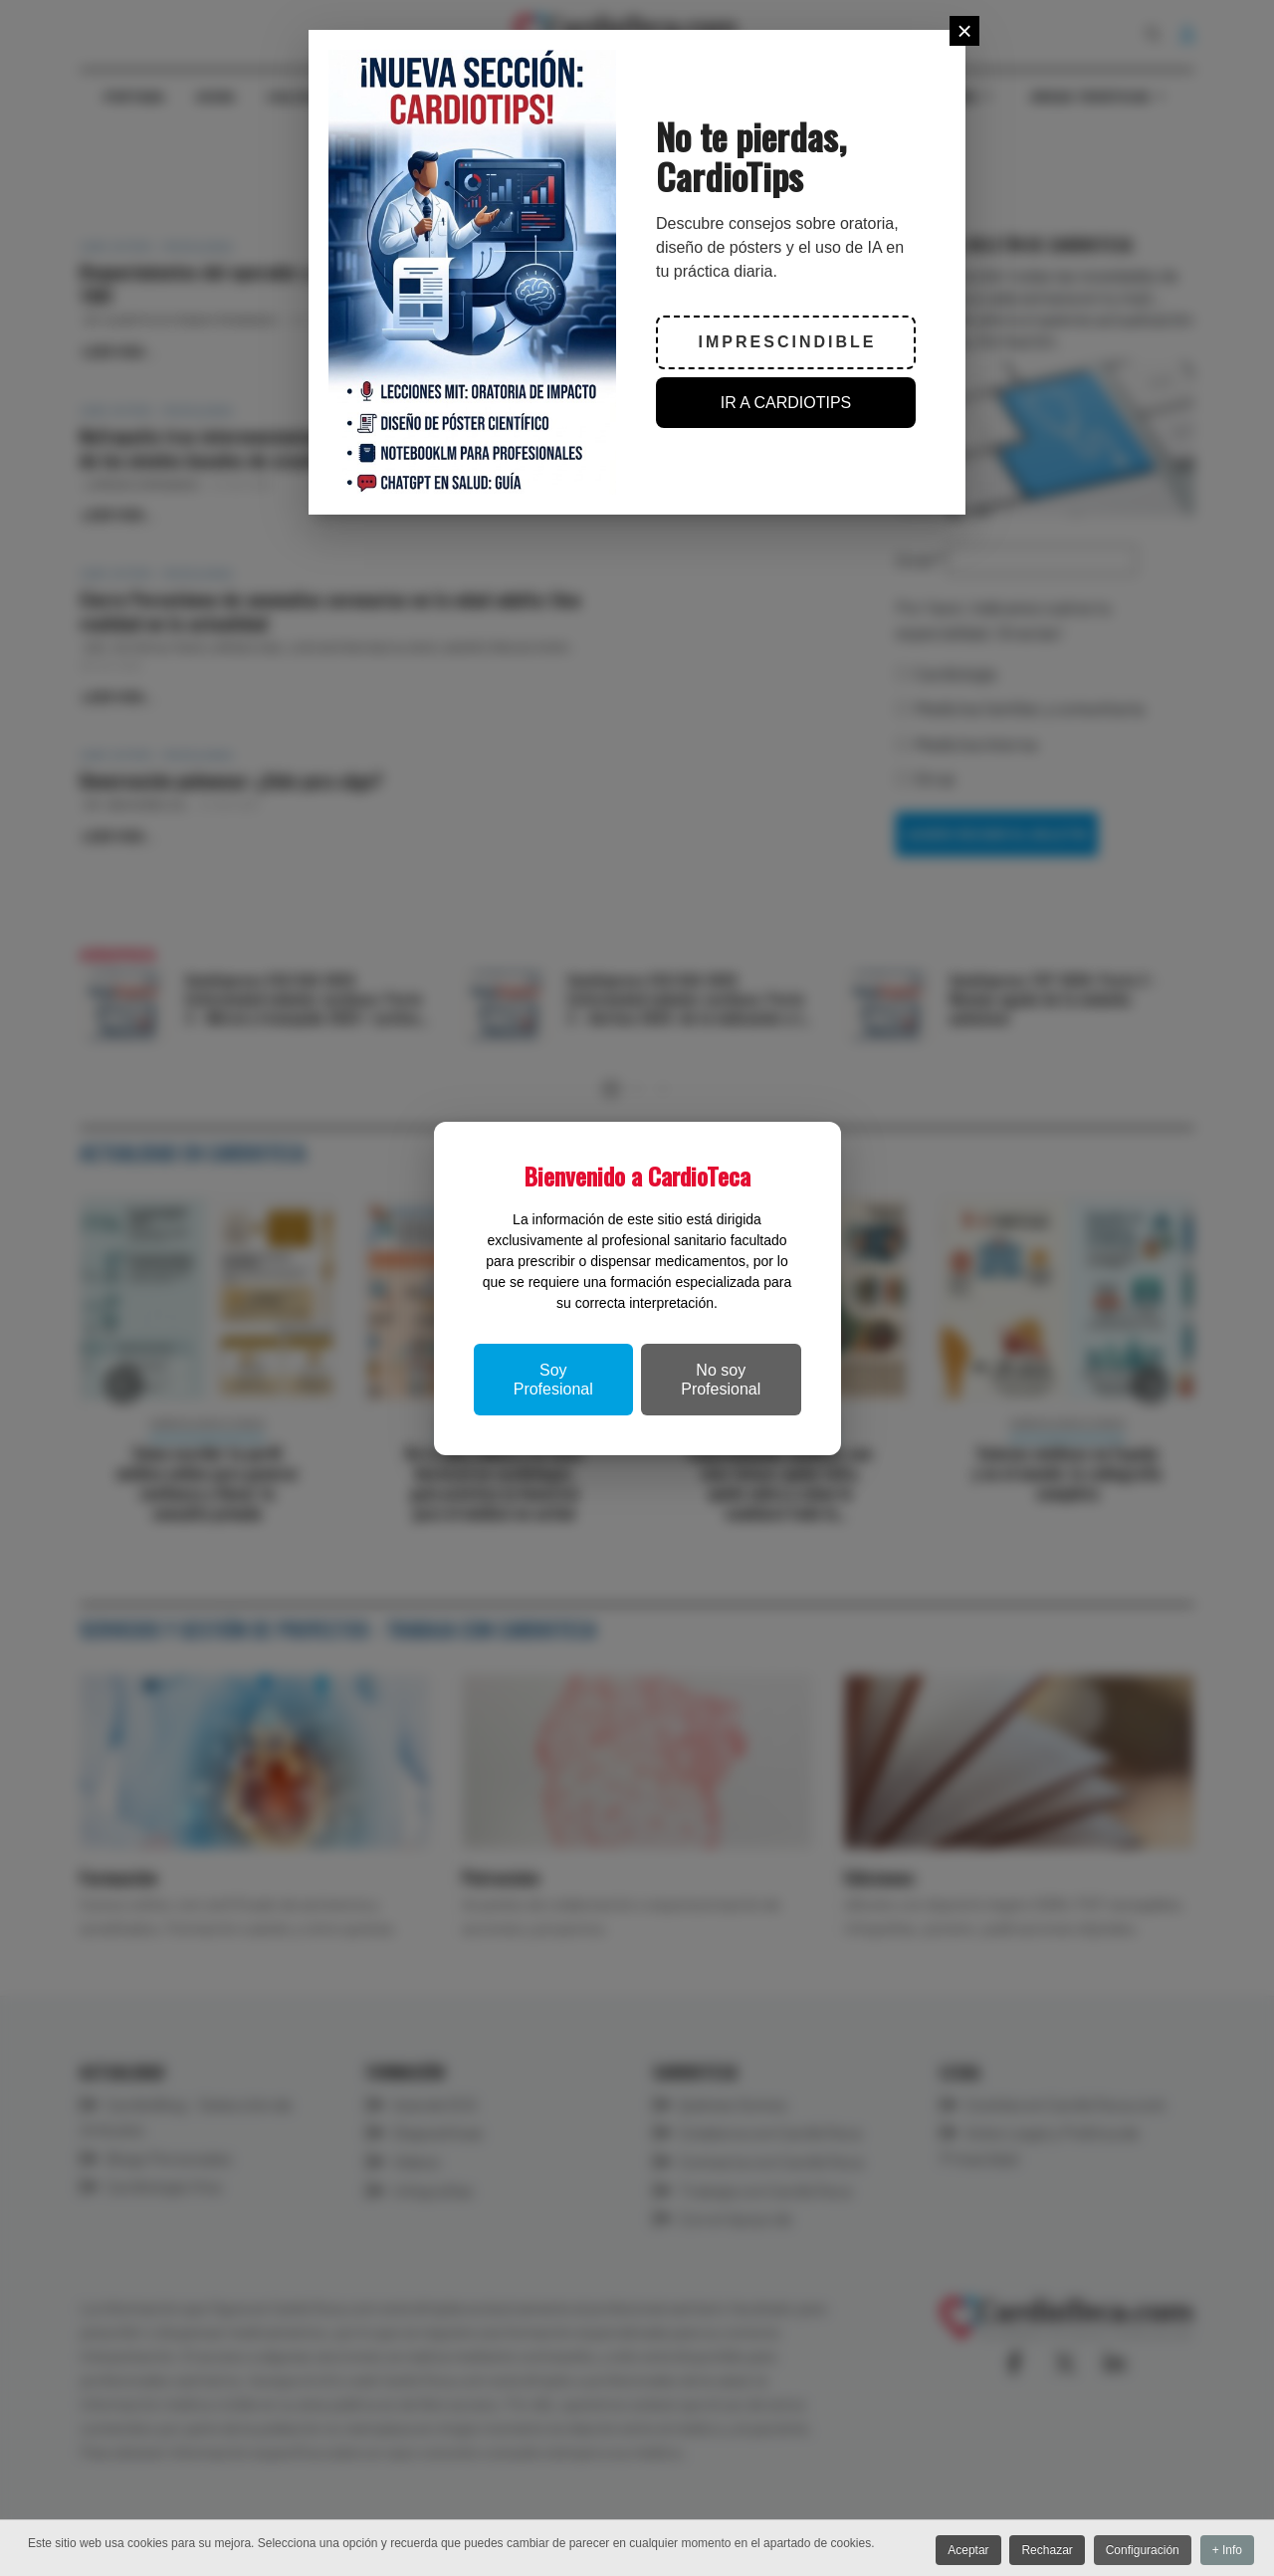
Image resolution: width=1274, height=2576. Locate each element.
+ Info (1227, 2551)
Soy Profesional (553, 1379)
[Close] (964, 31)
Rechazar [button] (1038, 2551)
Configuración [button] (1137, 2551)
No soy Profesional (720, 1379)
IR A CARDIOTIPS (786, 402)
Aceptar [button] (955, 2551)
